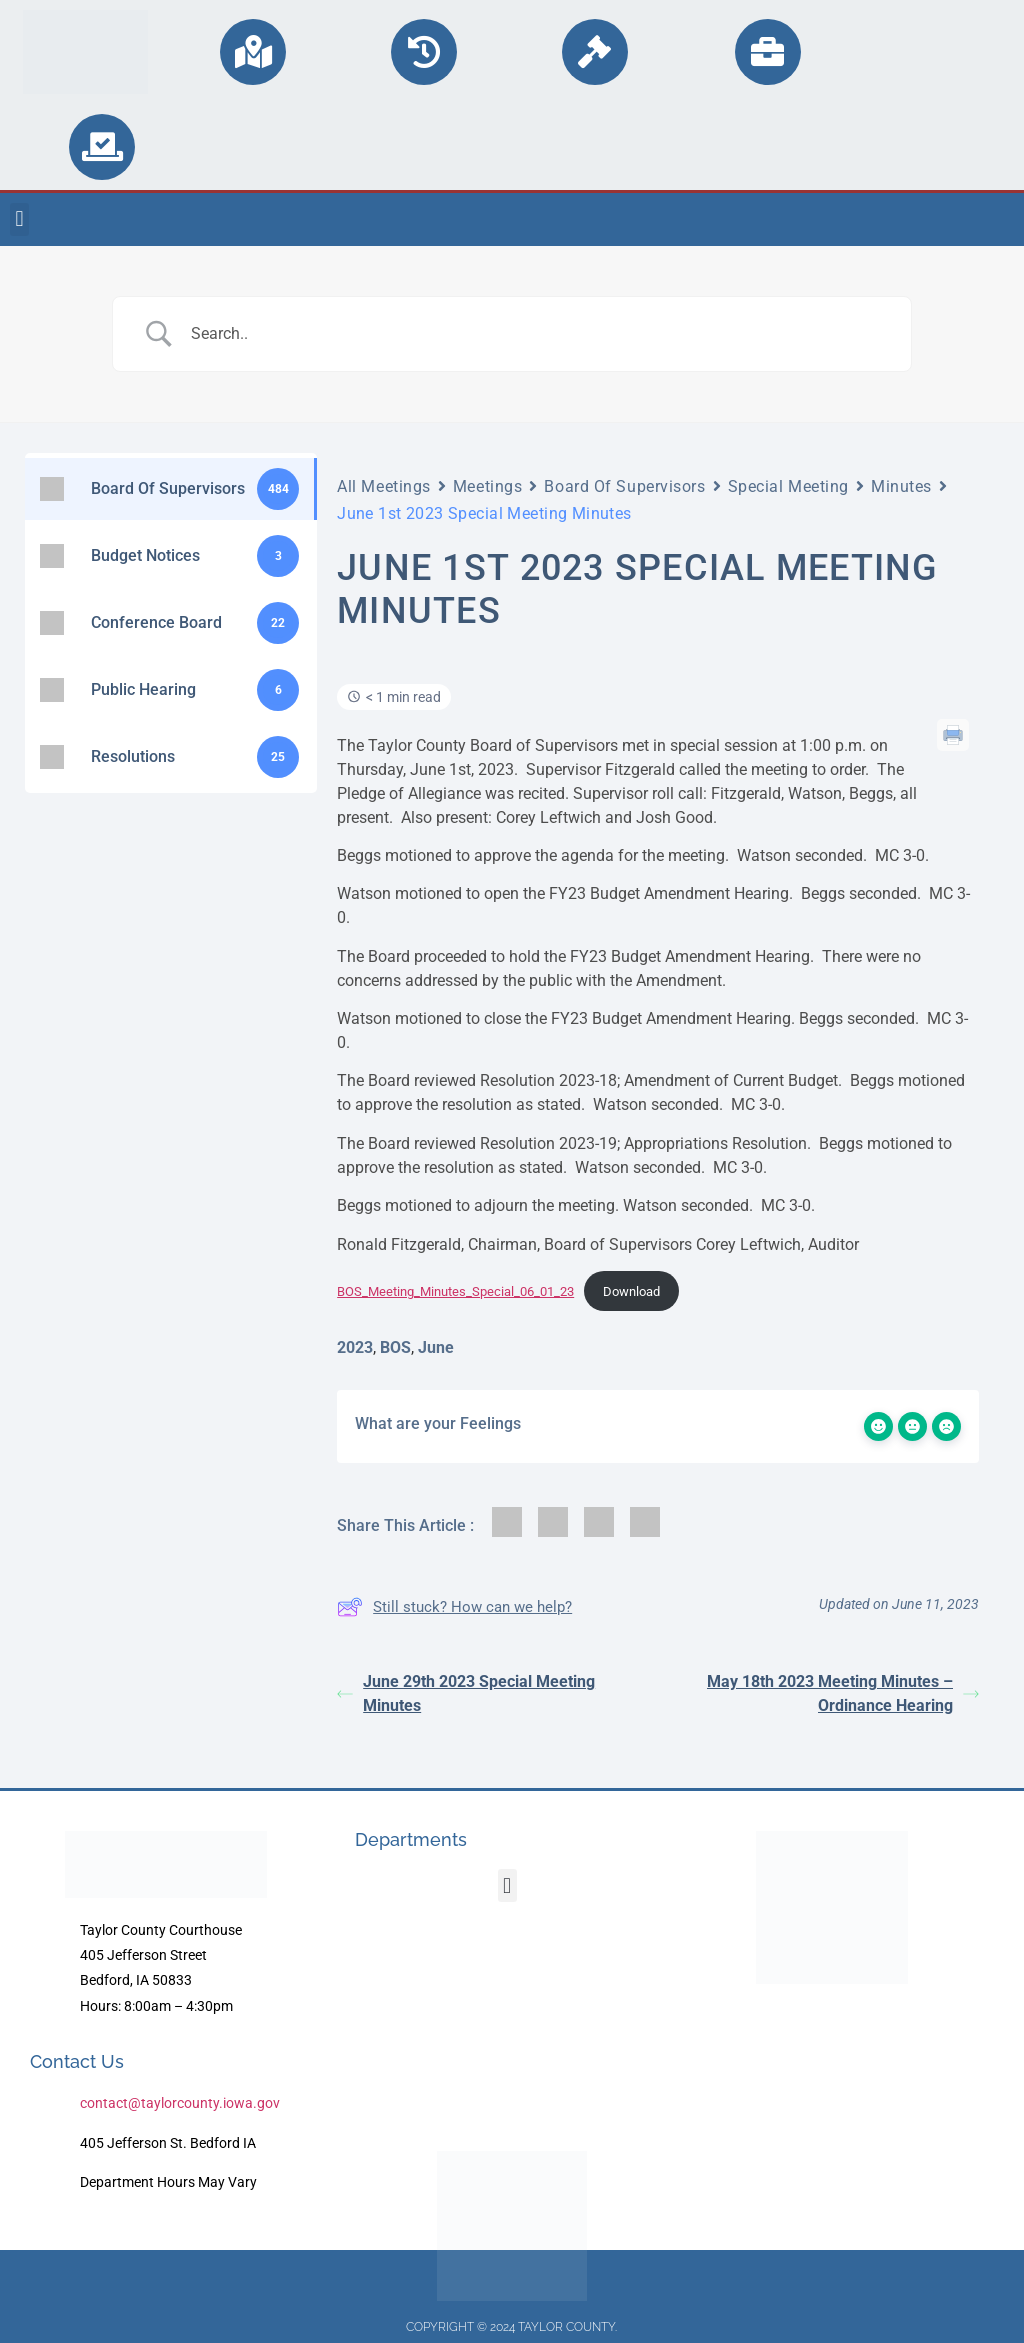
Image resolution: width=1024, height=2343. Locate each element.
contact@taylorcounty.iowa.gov (180, 2103)
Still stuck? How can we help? (454, 1607)
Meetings (487, 486)
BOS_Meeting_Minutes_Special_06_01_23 (455, 1291)
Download (631, 1291)
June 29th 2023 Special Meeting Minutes (466, 1693)
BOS (395, 1347)
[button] (19, 219)
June (436, 1347)
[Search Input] (537, 334)
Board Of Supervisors (624, 486)
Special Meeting (788, 486)
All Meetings (384, 486)
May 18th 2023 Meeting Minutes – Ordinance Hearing (843, 1693)
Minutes (901, 486)
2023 (355, 1347)
